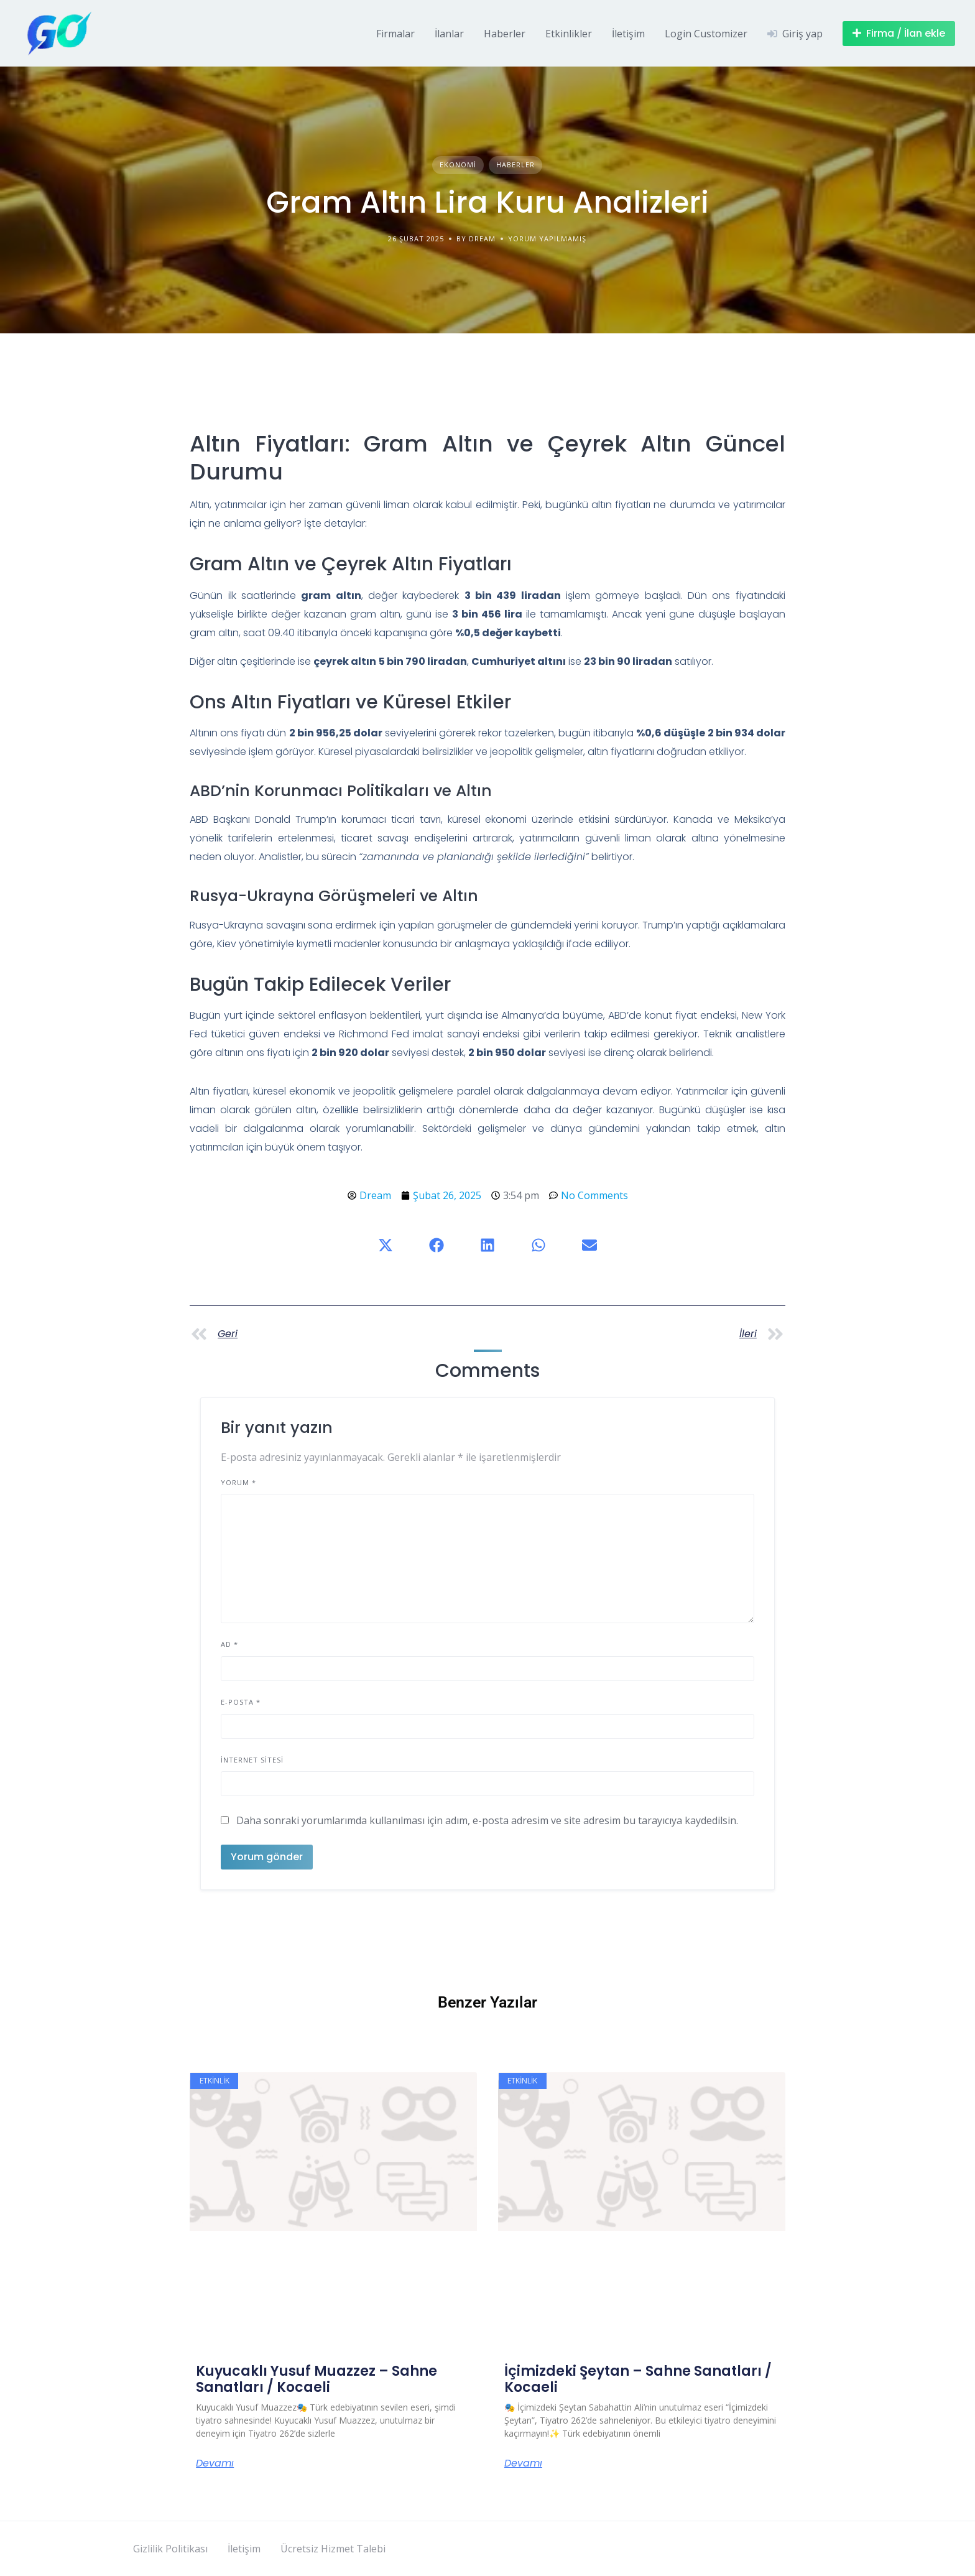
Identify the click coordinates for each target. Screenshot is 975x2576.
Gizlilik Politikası (170, 2548)
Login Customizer (706, 33)
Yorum (238, 1482)
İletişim (628, 33)
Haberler (504, 33)
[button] (385, 1245)
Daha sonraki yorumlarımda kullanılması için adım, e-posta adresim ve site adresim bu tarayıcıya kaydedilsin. (487, 1820)
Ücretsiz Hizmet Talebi (333, 2548)
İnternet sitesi (252, 1759)
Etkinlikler (568, 33)
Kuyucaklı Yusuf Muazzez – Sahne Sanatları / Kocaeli (316, 2379)
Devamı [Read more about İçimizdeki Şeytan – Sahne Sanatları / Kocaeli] (523, 2463)
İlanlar (449, 33)
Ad (229, 1644)
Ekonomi (458, 164)
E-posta (241, 1702)
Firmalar (395, 33)
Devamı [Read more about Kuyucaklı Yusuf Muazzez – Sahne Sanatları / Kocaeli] (215, 2463)
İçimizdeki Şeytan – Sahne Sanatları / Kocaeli (638, 2379)
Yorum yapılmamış (547, 238)
